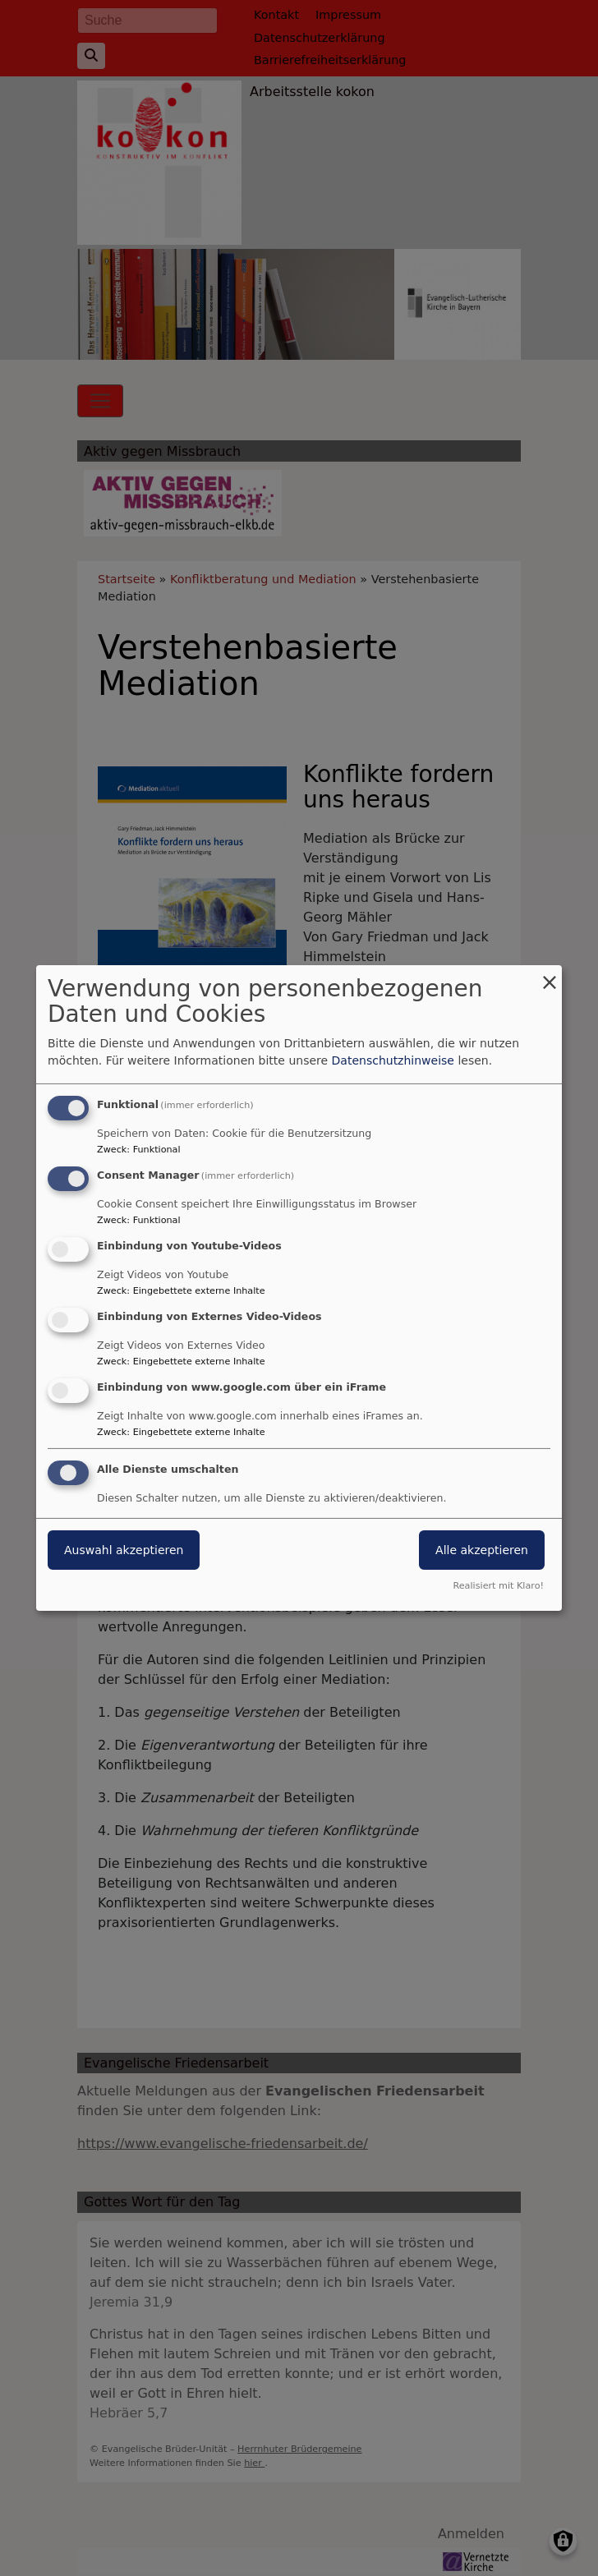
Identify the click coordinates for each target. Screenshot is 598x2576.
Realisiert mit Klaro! (498, 1585)
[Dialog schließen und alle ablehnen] (549, 975)
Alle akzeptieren (481, 1550)
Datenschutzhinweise (393, 1060)
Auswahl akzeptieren (123, 1550)
